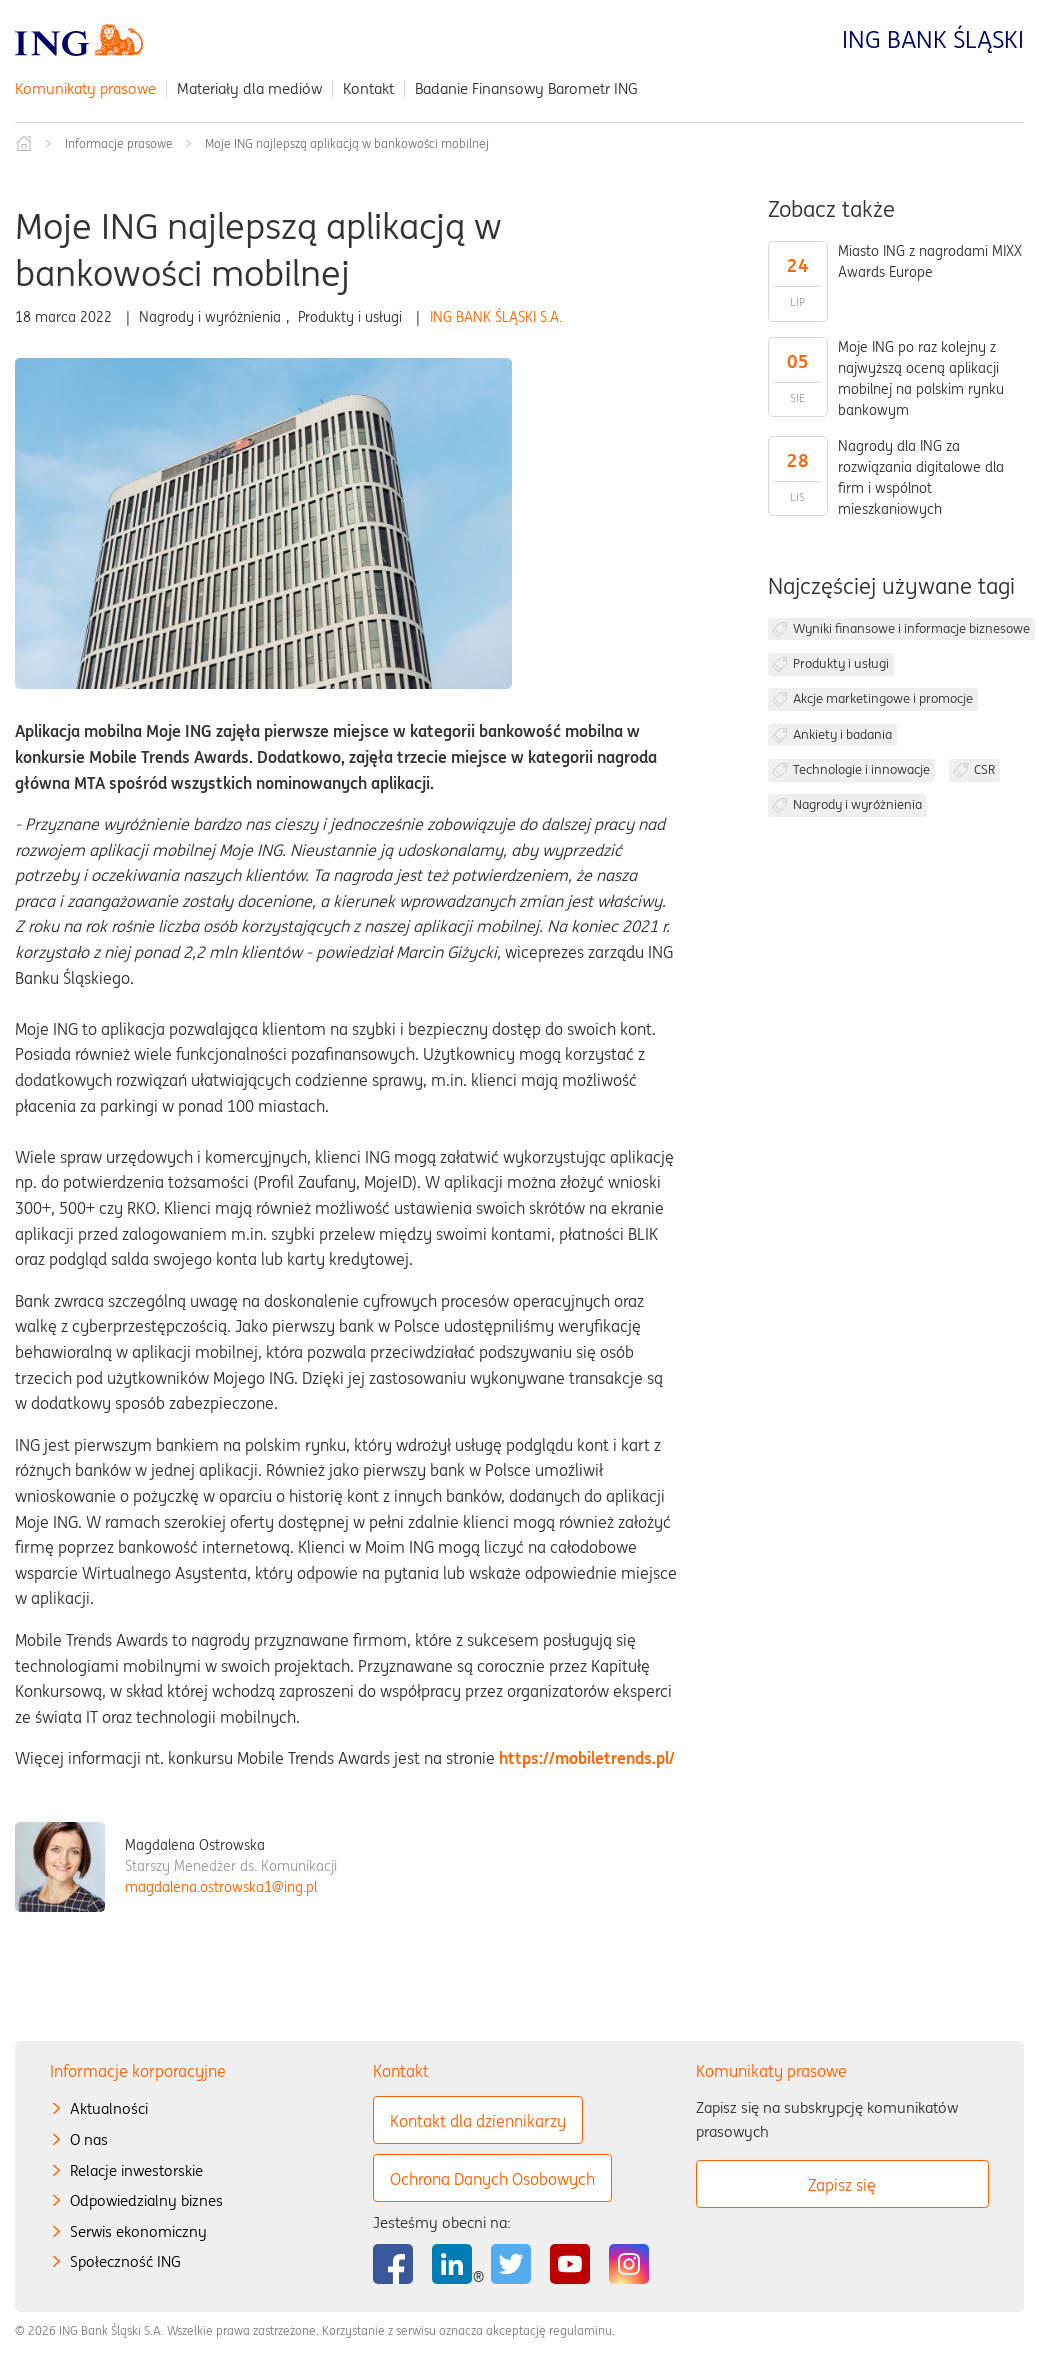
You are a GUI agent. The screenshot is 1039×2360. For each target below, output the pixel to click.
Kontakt (368, 88)
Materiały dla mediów (249, 88)
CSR (984, 769)
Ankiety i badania (842, 734)
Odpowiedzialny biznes (146, 2200)
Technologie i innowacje (861, 769)
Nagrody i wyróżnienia (857, 804)
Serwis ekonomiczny (138, 2231)
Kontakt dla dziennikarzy (478, 2121)
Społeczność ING (125, 2261)
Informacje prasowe (119, 143)
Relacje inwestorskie (136, 2170)
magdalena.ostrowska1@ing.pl (221, 1887)
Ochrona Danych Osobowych (492, 2179)
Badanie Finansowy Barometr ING (526, 88)
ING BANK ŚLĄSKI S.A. (496, 317)
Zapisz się (842, 2185)
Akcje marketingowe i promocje (883, 698)
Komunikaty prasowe (85, 88)
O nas (89, 2139)
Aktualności (109, 2108)
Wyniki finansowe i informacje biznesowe (911, 628)
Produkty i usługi (841, 663)
